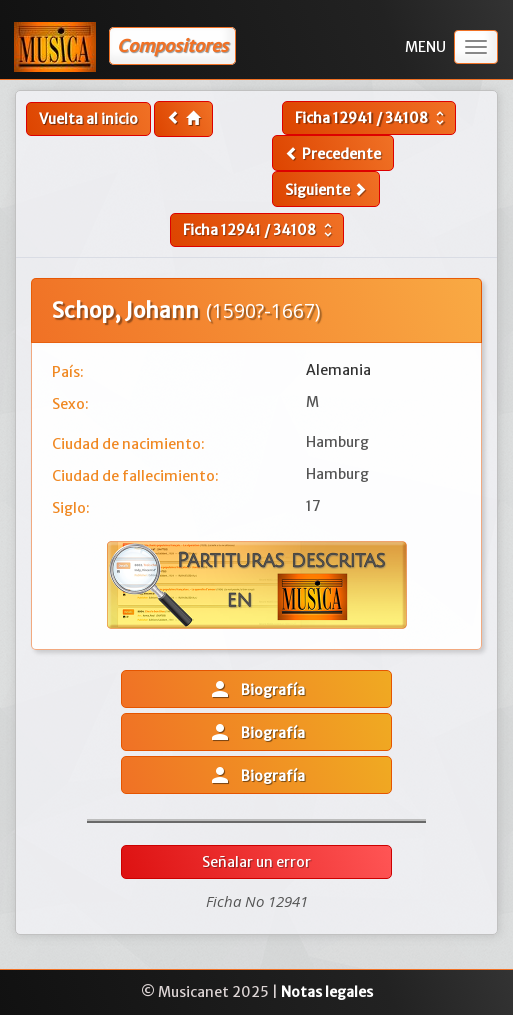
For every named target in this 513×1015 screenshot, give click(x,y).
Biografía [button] (256, 689)
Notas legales (327, 992)
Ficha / (372, 118)
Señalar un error (256, 862)
